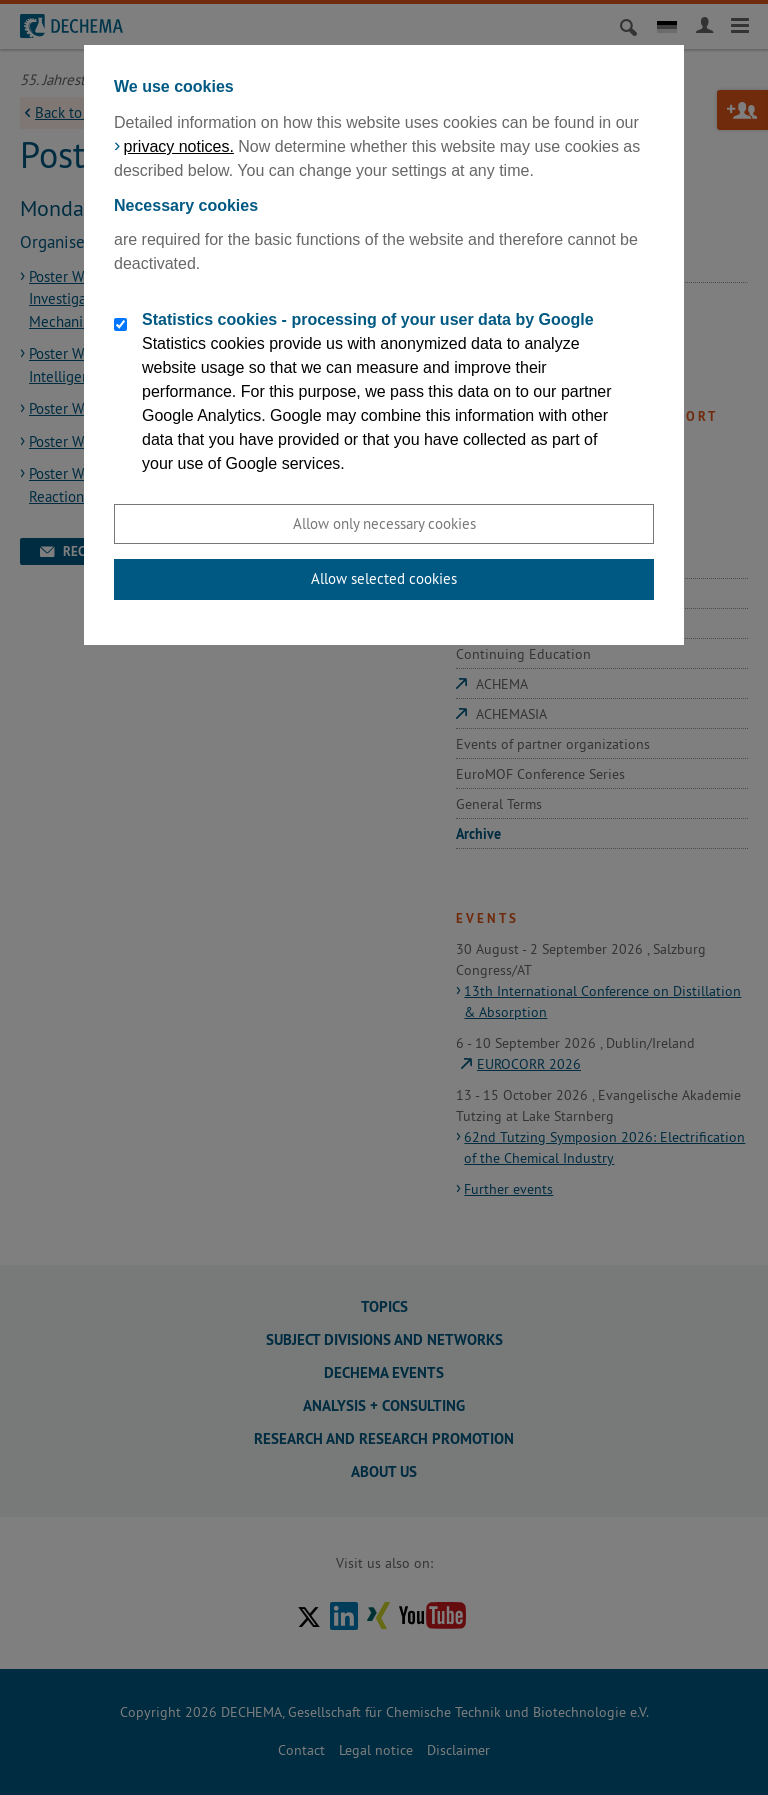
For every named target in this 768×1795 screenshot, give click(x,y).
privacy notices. (179, 146)
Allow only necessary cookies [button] (384, 523)
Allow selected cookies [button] (384, 578)
